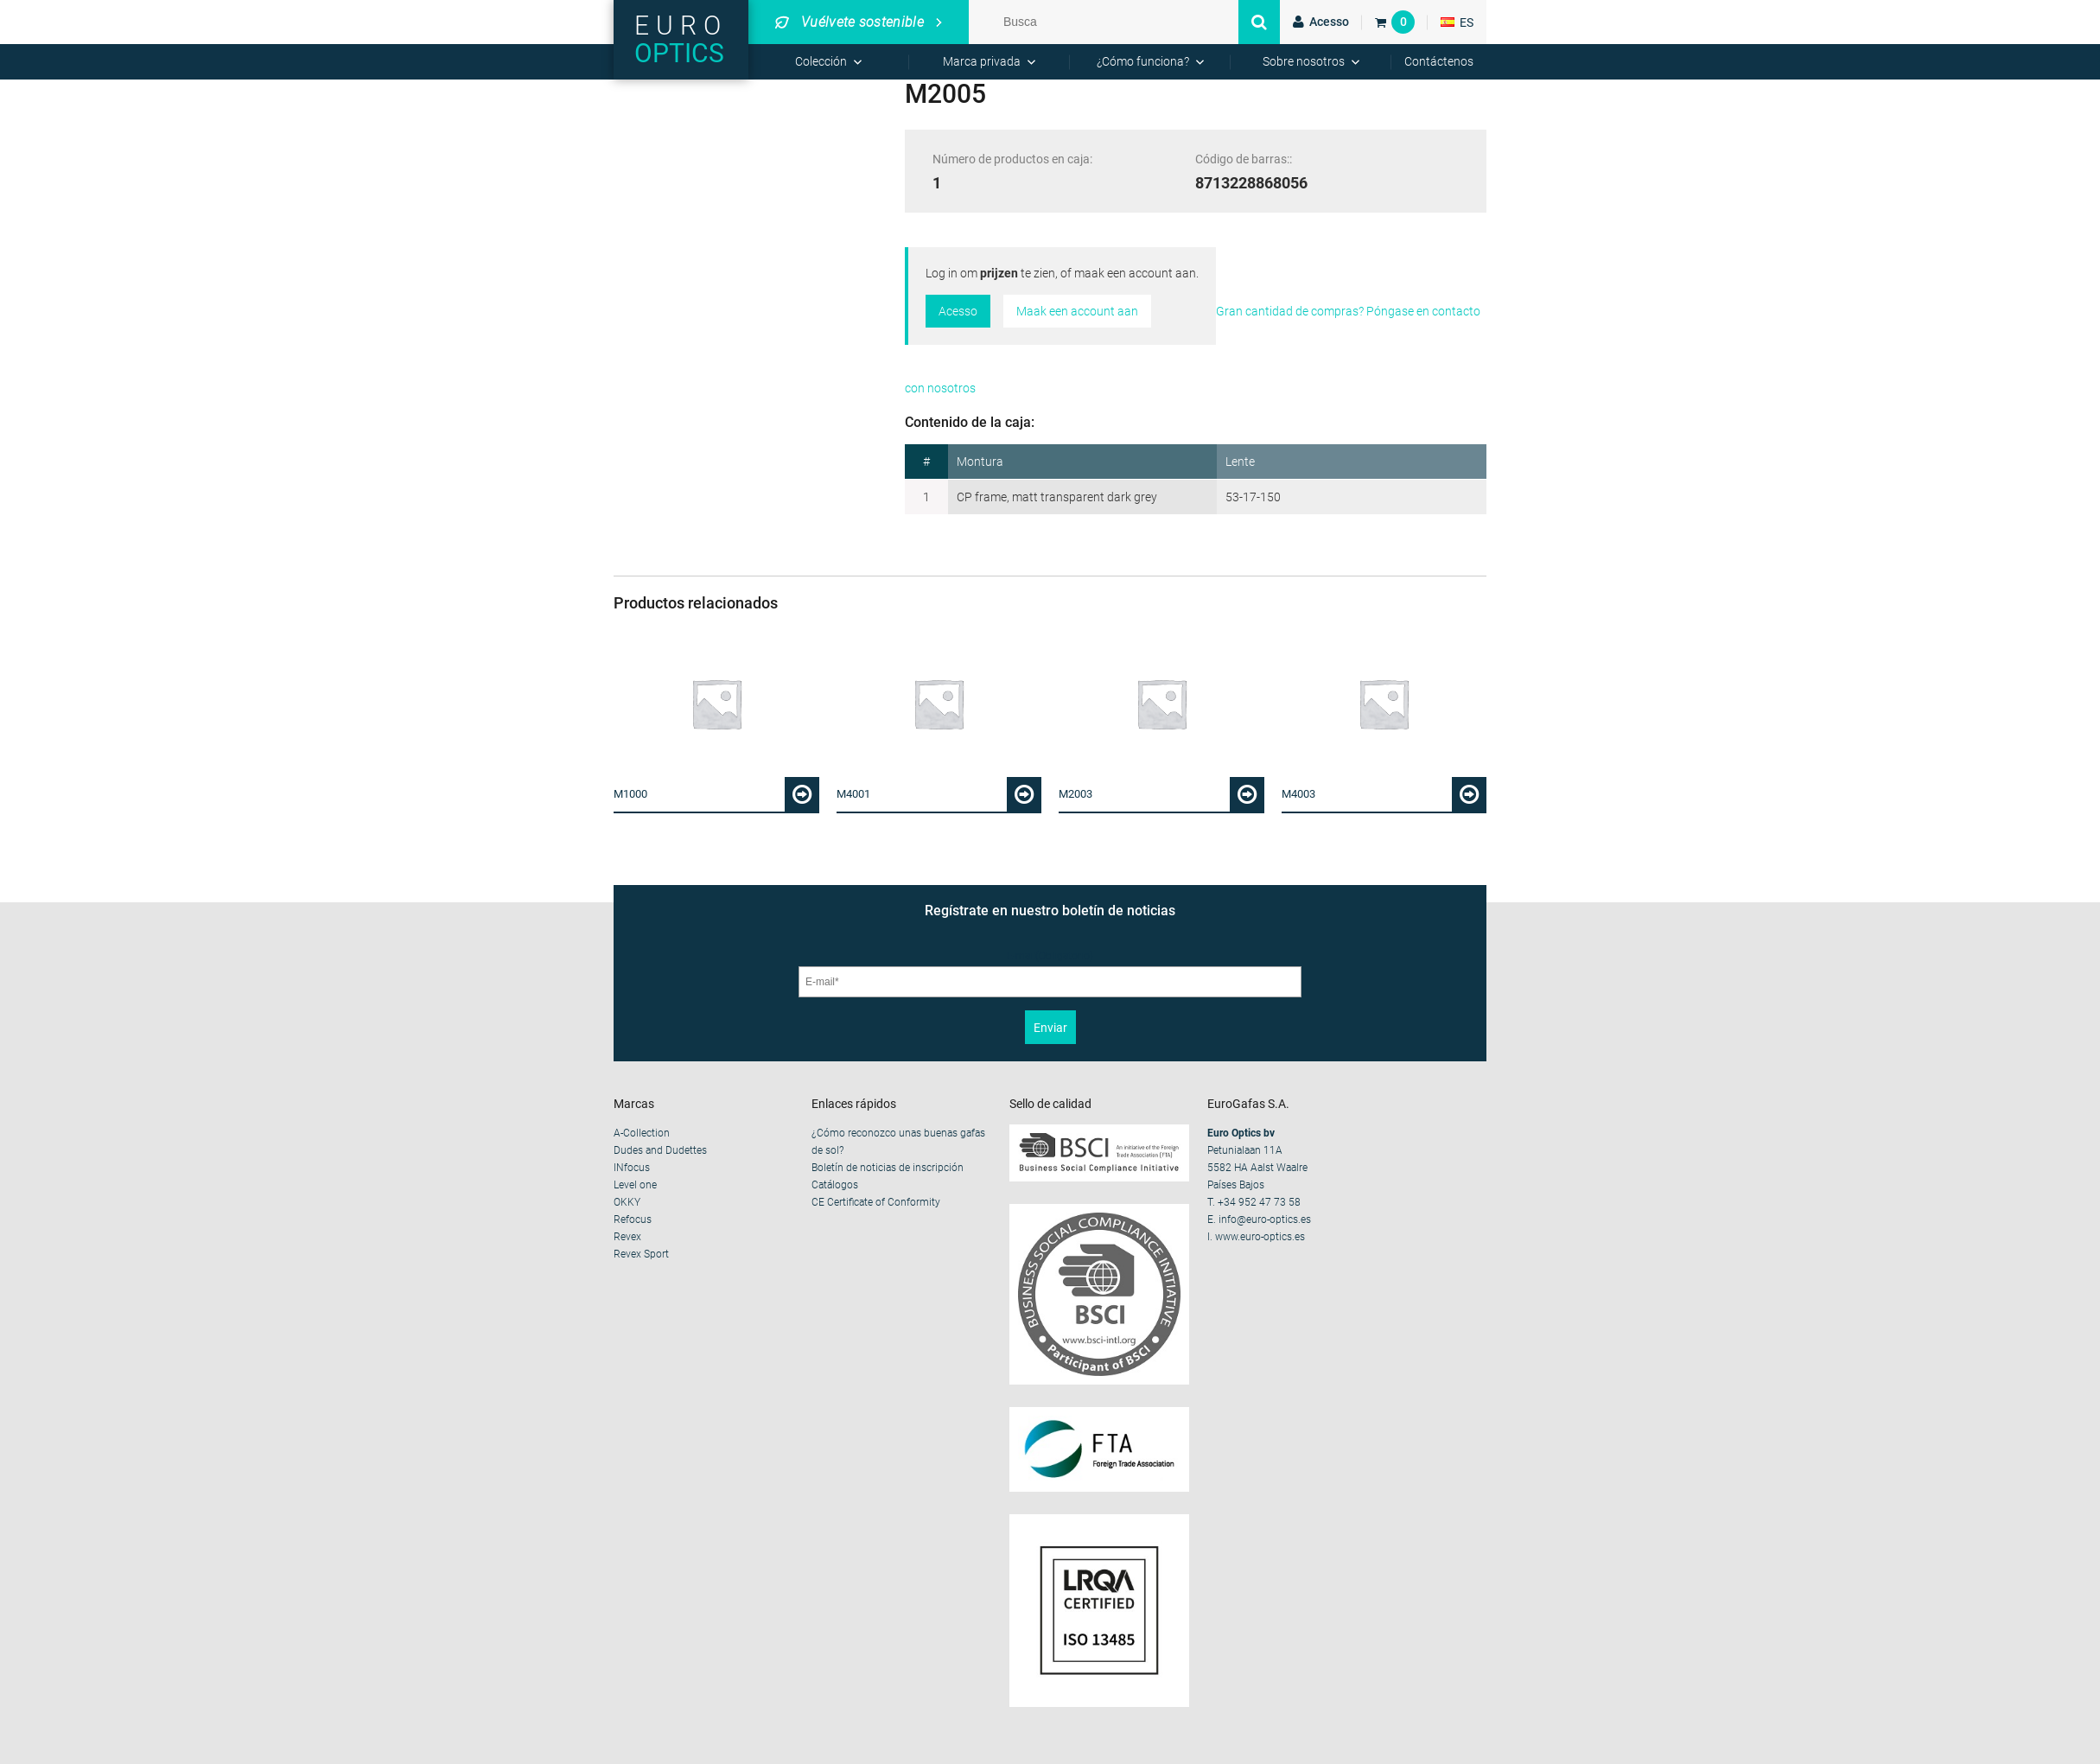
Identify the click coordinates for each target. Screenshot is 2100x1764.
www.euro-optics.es (1260, 1237)
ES (1457, 22)
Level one (635, 1185)
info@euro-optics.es (1265, 1219)
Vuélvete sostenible (849, 22)
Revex (627, 1237)
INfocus (632, 1168)
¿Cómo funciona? (1143, 61)
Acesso (958, 311)
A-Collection (642, 1133)
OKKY (627, 1202)
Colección (821, 61)
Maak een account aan (1077, 311)
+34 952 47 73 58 (1259, 1202)
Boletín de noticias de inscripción (887, 1168)
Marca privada (982, 61)
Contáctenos (1438, 61)
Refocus (633, 1219)
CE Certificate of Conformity (875, 1202)
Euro (681, 39)
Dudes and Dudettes (660, 1150)
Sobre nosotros (1304, 61)
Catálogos (834, 1185)
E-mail (1050, 956)
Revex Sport (641, 1254)
